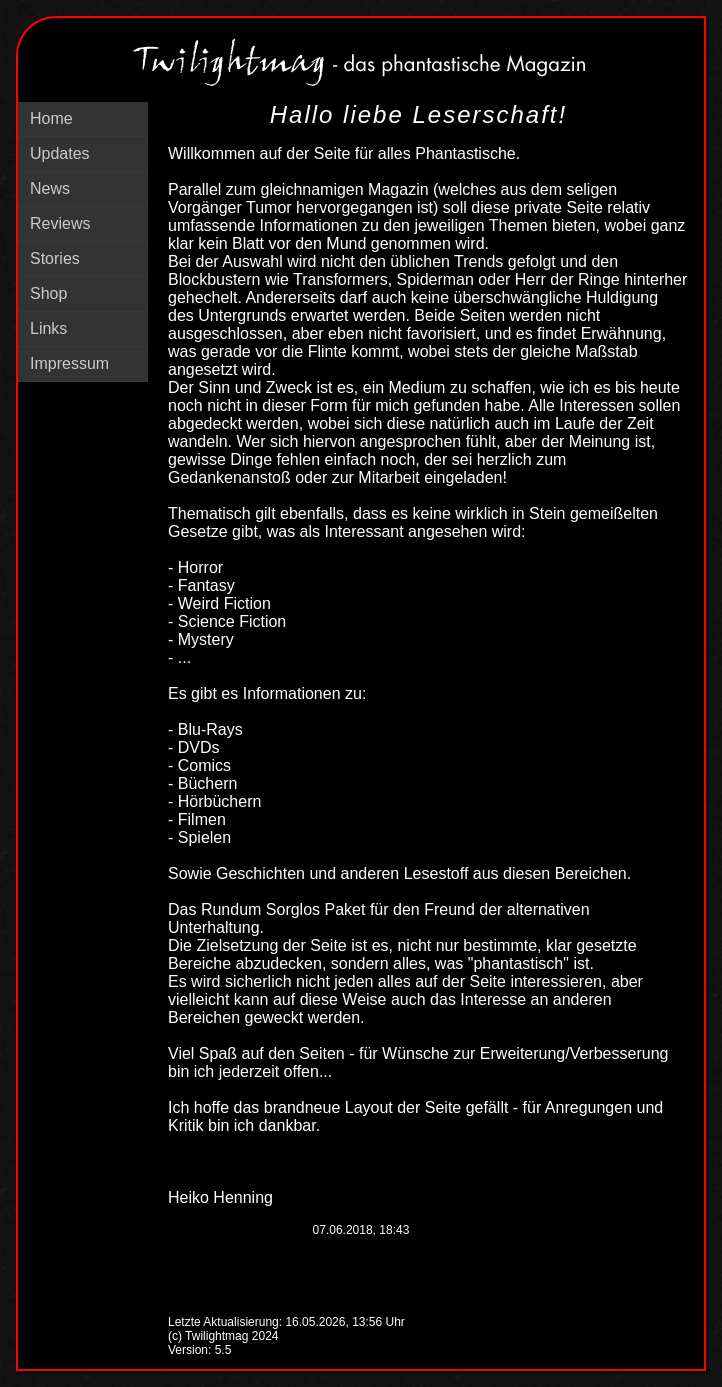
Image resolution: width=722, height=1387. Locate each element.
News (50, 188)
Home (51, 118)
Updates (60, 153)
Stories (55, 258)
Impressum (69, 363)
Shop (48, 293)
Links (48, 328)
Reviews (60, 223)
